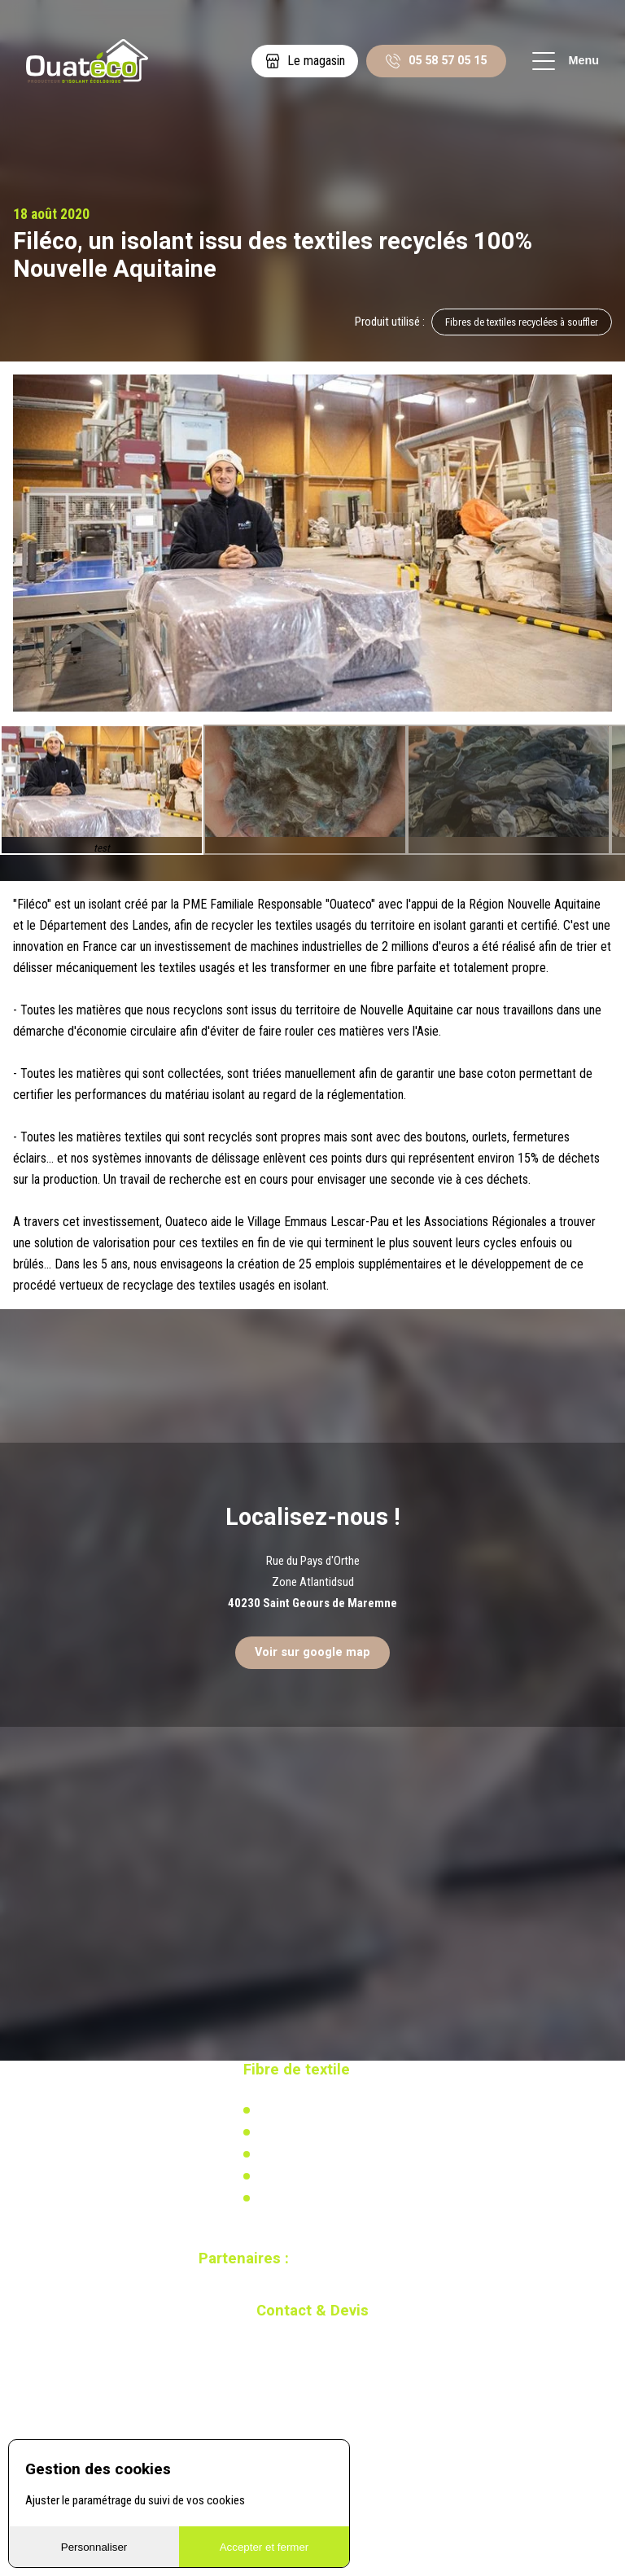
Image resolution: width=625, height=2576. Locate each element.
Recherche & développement (323, 2176)
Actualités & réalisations (314, 2132)
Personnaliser (94, 2547)
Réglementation (293, 2154)
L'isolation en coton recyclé (321, 2110)
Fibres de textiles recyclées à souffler (521, 322)
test (102, 848)
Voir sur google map (312, 1652)
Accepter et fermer (264, 2547)
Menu (565, 61)
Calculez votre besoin (306, 2198)
